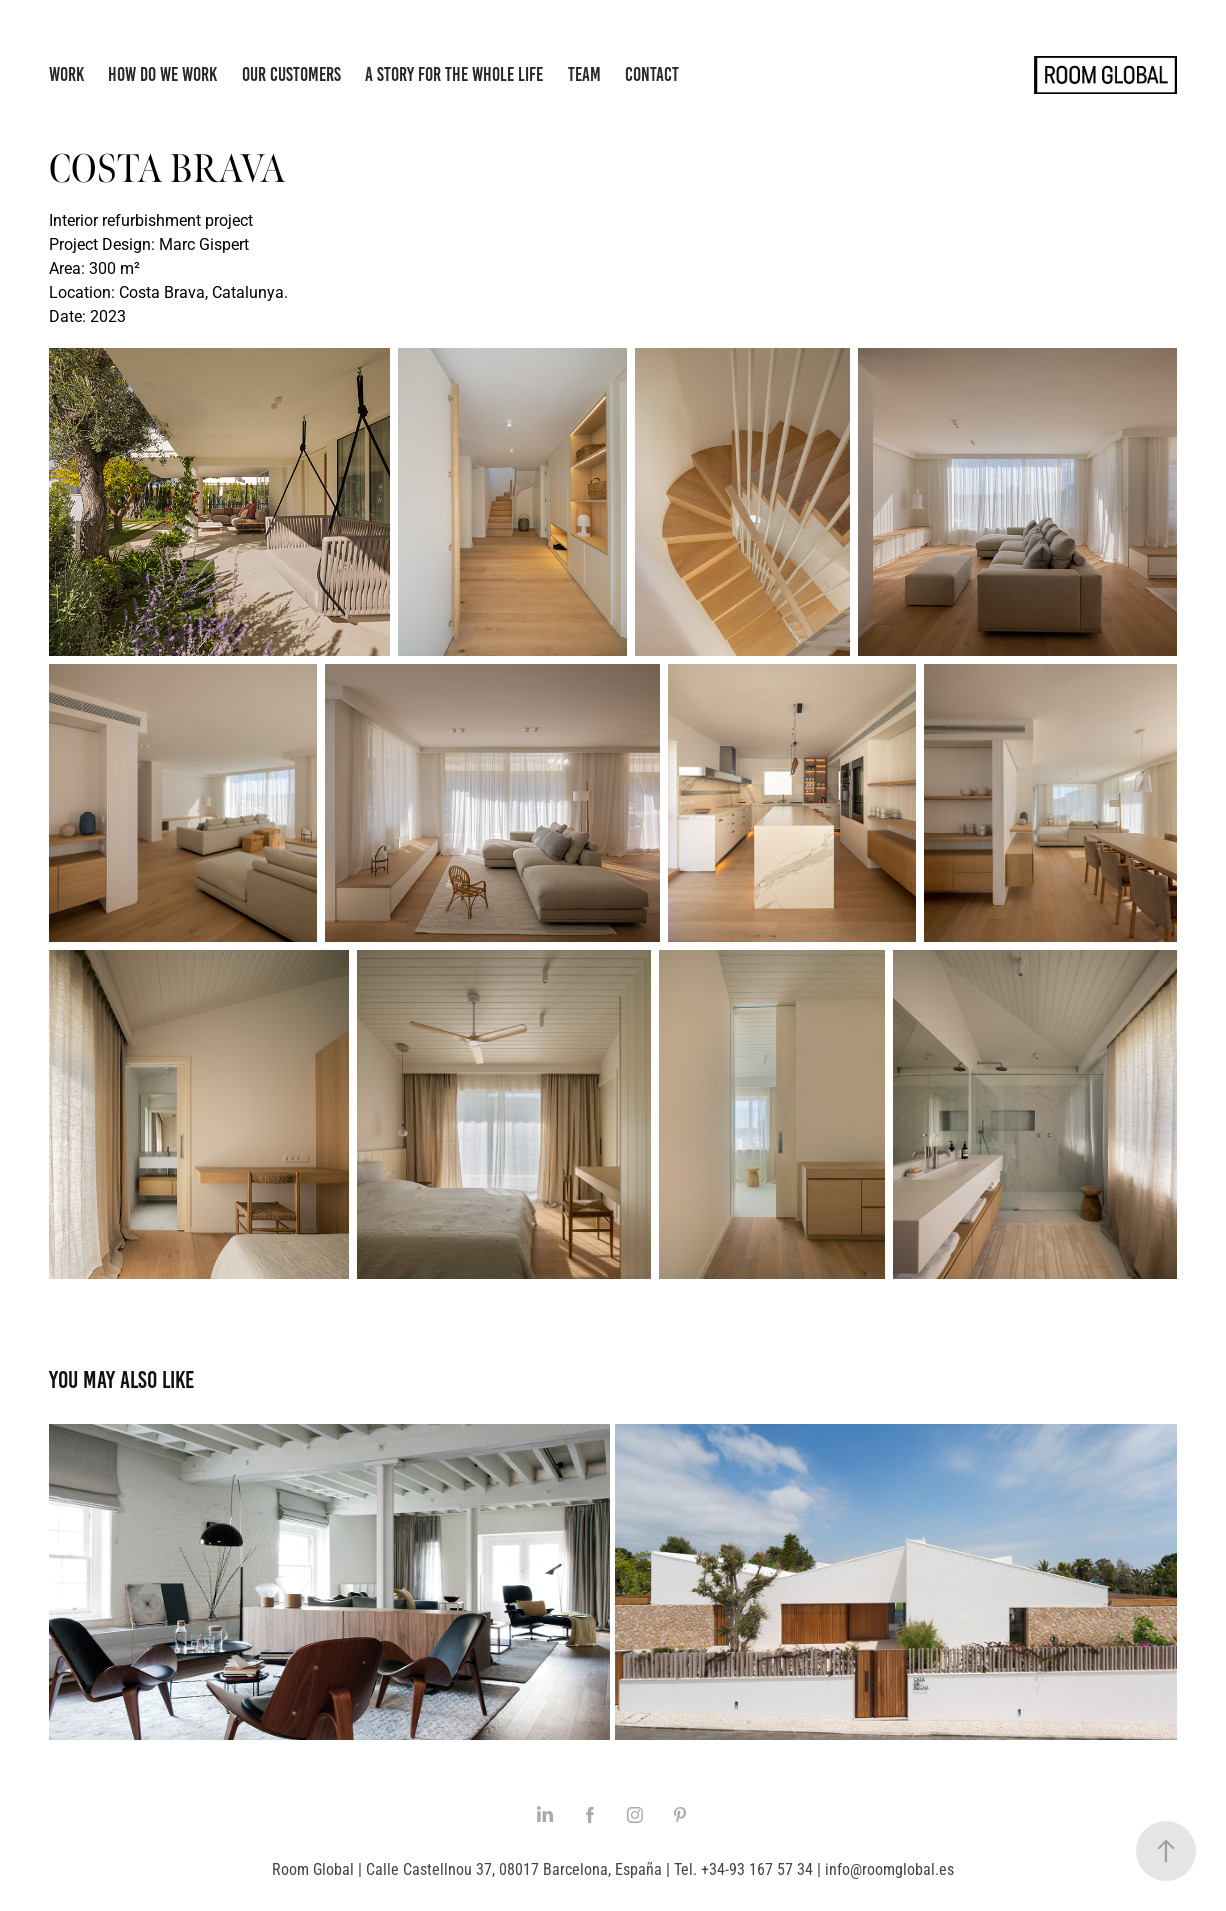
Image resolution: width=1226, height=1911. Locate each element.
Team (584, 74)
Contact (652, 74)
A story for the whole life (454, 74)
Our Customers (291, 74)
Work (66, 74)
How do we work (162, 74)
